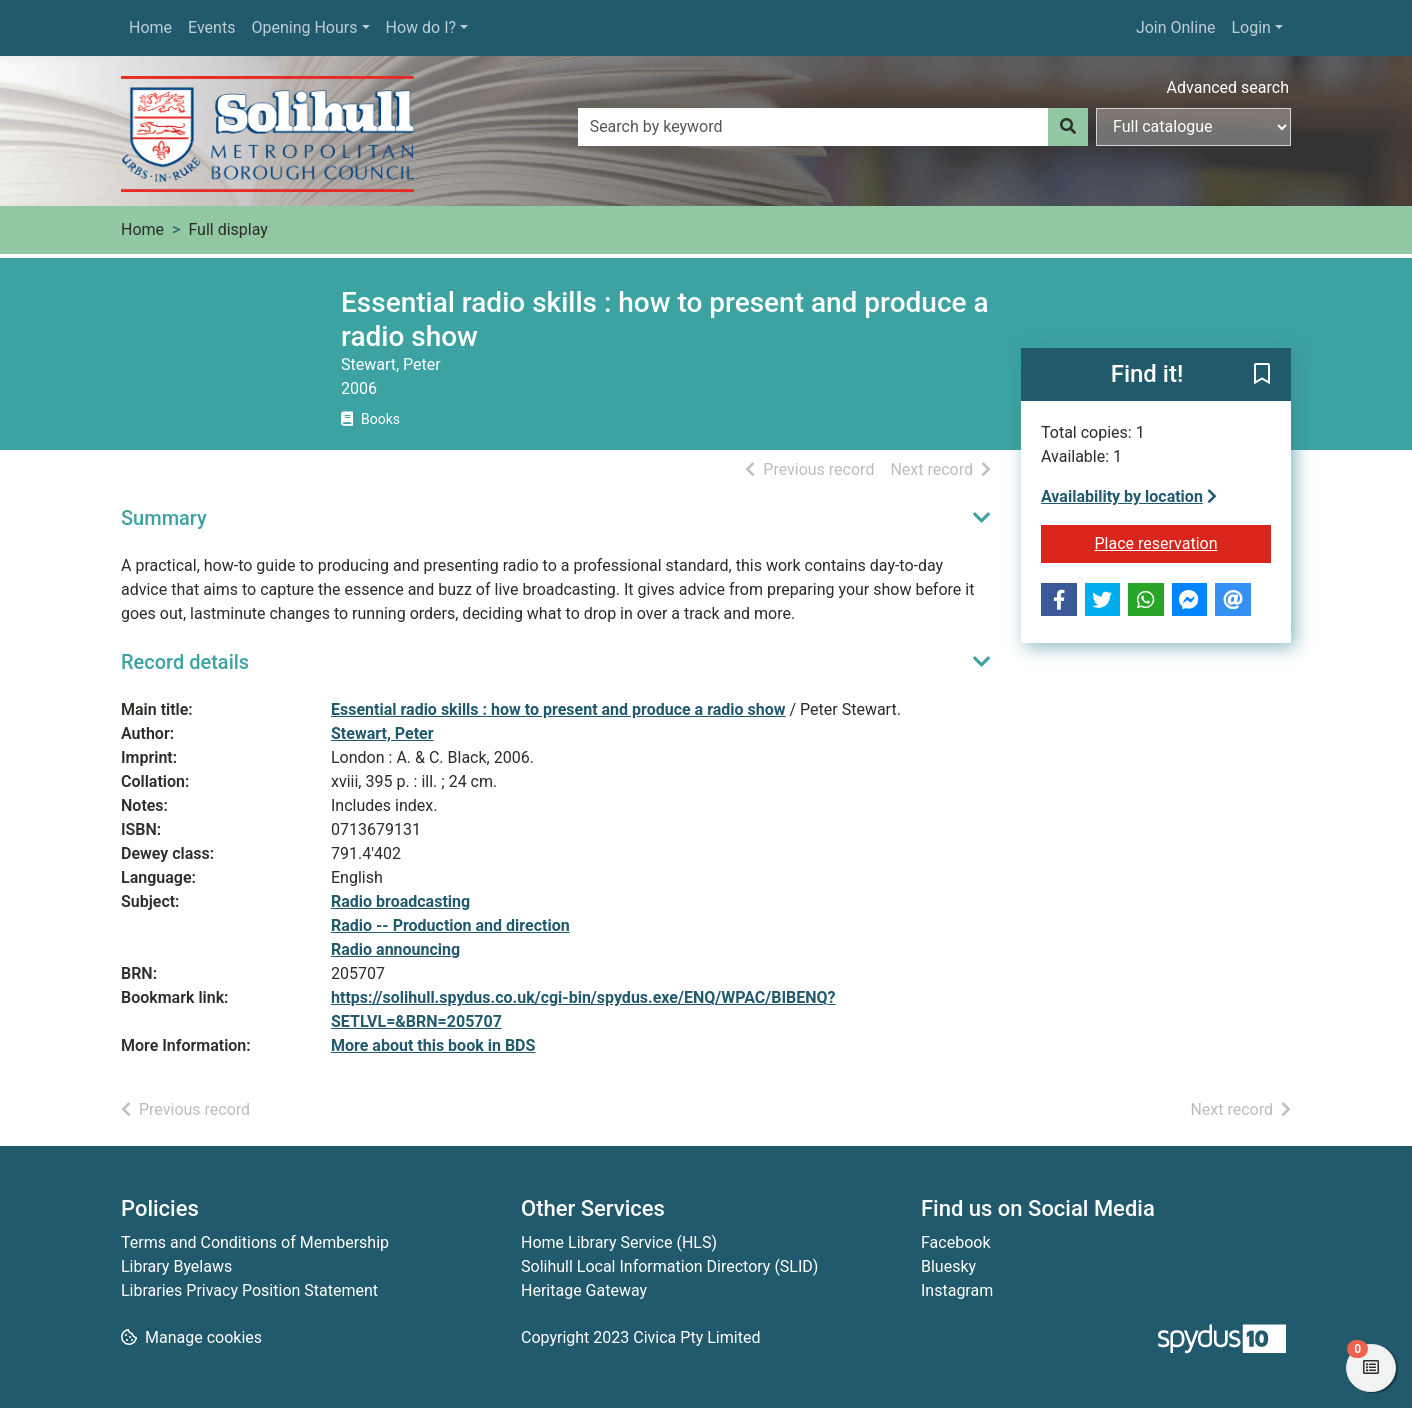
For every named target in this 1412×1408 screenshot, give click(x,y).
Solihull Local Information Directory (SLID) (669, 1266)
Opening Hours (304, 27)
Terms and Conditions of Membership (255, 1242)
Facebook (955, 1242)
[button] (1262, 376)
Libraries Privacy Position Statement (249, 1290)
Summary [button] (164, 518)
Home (150, 27)
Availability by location (1129, 496)
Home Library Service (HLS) (619, 1242)
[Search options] (1193, 127)
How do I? (421, 27)
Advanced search (1228, 87)
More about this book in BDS (433, 1045)
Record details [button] (185, 662)
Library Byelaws (176, 1266)
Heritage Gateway (584, 1290)
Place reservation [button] (1183, 542)
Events (211, 27)
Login (1250, 27)
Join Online (1176, 27)
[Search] (1068, 127)
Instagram (957, 1290)
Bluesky (948, 1266)
